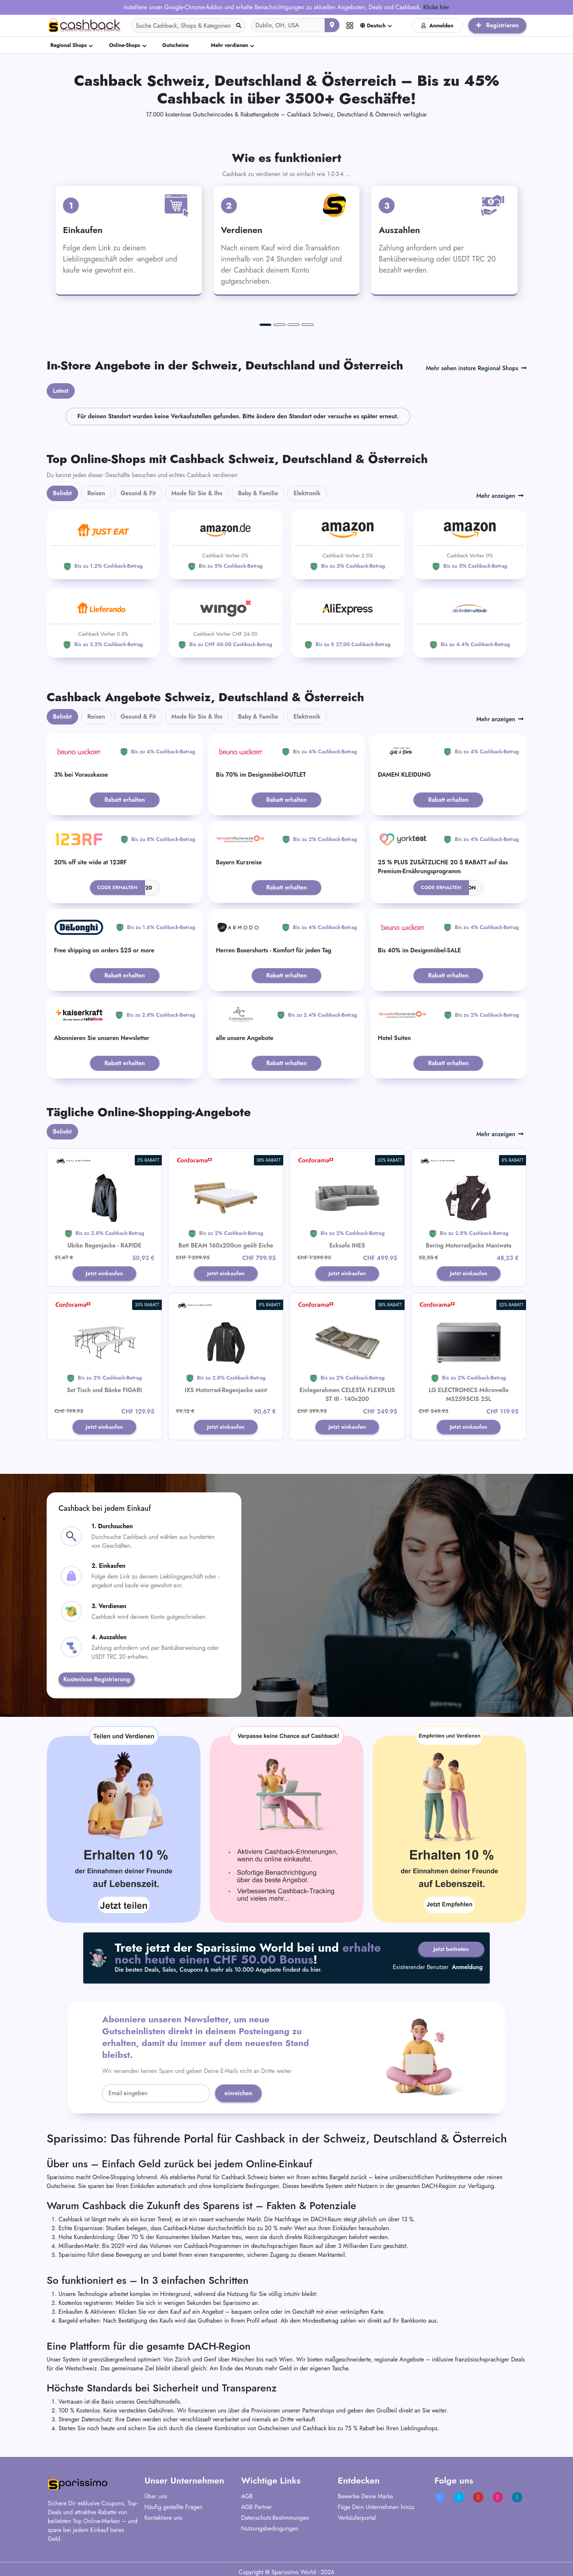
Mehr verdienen (229, 45)
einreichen (238, 2095)
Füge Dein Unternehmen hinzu (376, 2508)
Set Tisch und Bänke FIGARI (104, 1391)
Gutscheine (175, 45)
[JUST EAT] (103, 544)
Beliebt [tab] (62, 493)
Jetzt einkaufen (104, 1274)
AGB (246, 2498)
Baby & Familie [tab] (258, 493)
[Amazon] (225, 544)
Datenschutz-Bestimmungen (275, 2519)
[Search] (188, 25)
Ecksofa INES (347, 1245)
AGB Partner (256, 2508)
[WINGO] (225, 623)
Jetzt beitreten (448, 1951)
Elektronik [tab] (307, 493)
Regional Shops (68, 45)
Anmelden (437, 25)
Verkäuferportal (357, 2519)
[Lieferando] (103, 623)
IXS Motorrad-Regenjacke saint (226, 1391)
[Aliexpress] (348, 623)
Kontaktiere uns (163, 2519)
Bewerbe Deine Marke (365, 2498)
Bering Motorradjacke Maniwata (468, 1245)
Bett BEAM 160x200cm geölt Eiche (225, 1245)
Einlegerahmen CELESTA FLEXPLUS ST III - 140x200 (347, 1395)
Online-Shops (124, 45)
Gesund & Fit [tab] (138, 493)
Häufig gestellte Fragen (173, 2508)
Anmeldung (467, 1970)
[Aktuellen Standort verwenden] (332, 25)
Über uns (155, 2498)
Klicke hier (436, 7)
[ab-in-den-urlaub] (470, 623)
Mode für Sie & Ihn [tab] (196, 493)
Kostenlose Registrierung (96, 1681)
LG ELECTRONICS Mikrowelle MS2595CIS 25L (469, 1395)
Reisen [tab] (96, 493)
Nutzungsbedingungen (269, 2530)
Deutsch (373, 25)
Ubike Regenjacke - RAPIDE (104, 1245)
